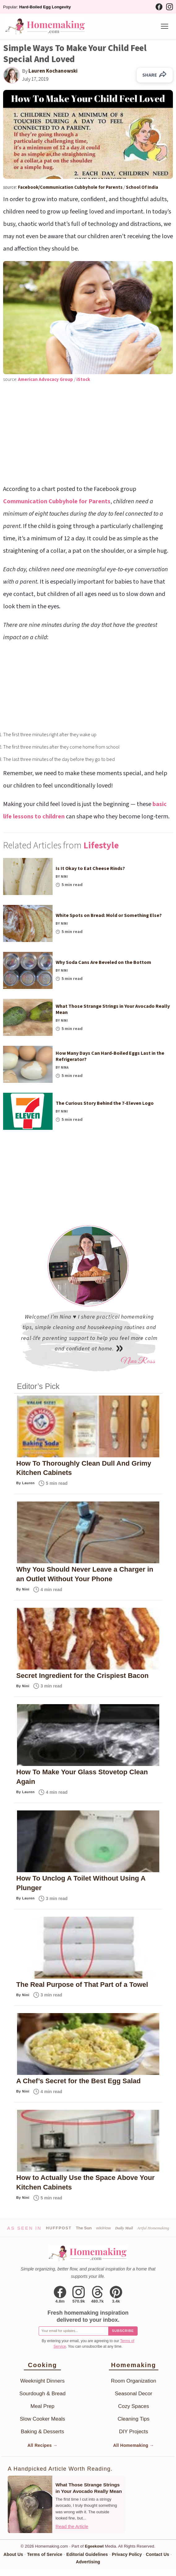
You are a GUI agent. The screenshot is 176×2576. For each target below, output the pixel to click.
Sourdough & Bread (42, 2394)
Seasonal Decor (133, 2394)
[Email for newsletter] (73, 2331)
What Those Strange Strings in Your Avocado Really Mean (88, 2488)
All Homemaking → (133, 2445)
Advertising (88, 2561)
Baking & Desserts (42, 2432)
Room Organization (133, 2381)
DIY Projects (133, 2432)
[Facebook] (159, 6)
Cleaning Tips (133, 2419)
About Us (13, 2554)
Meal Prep (42, 2406)
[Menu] (164, 26)
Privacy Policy (127, 2554)
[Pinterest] (116, 2294)
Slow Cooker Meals (42, 2419)
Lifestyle (101, 845)
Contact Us (157, 2554)
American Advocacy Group (46, 379)
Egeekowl (94, 2546)
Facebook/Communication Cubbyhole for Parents (70, 187)
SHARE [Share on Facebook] (154, 75)
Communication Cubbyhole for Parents (56, 501)
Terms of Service (44, 2554)
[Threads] (97, 2294)
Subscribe (123, 2331)
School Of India (142, 187)
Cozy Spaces (133, 2406)
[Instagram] (169, 6)
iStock (83, 379)
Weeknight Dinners (42, 2381)
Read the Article (71, 2526)
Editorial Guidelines (87, 2554)
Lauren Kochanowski (53, 71)
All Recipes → (43, 2445)
